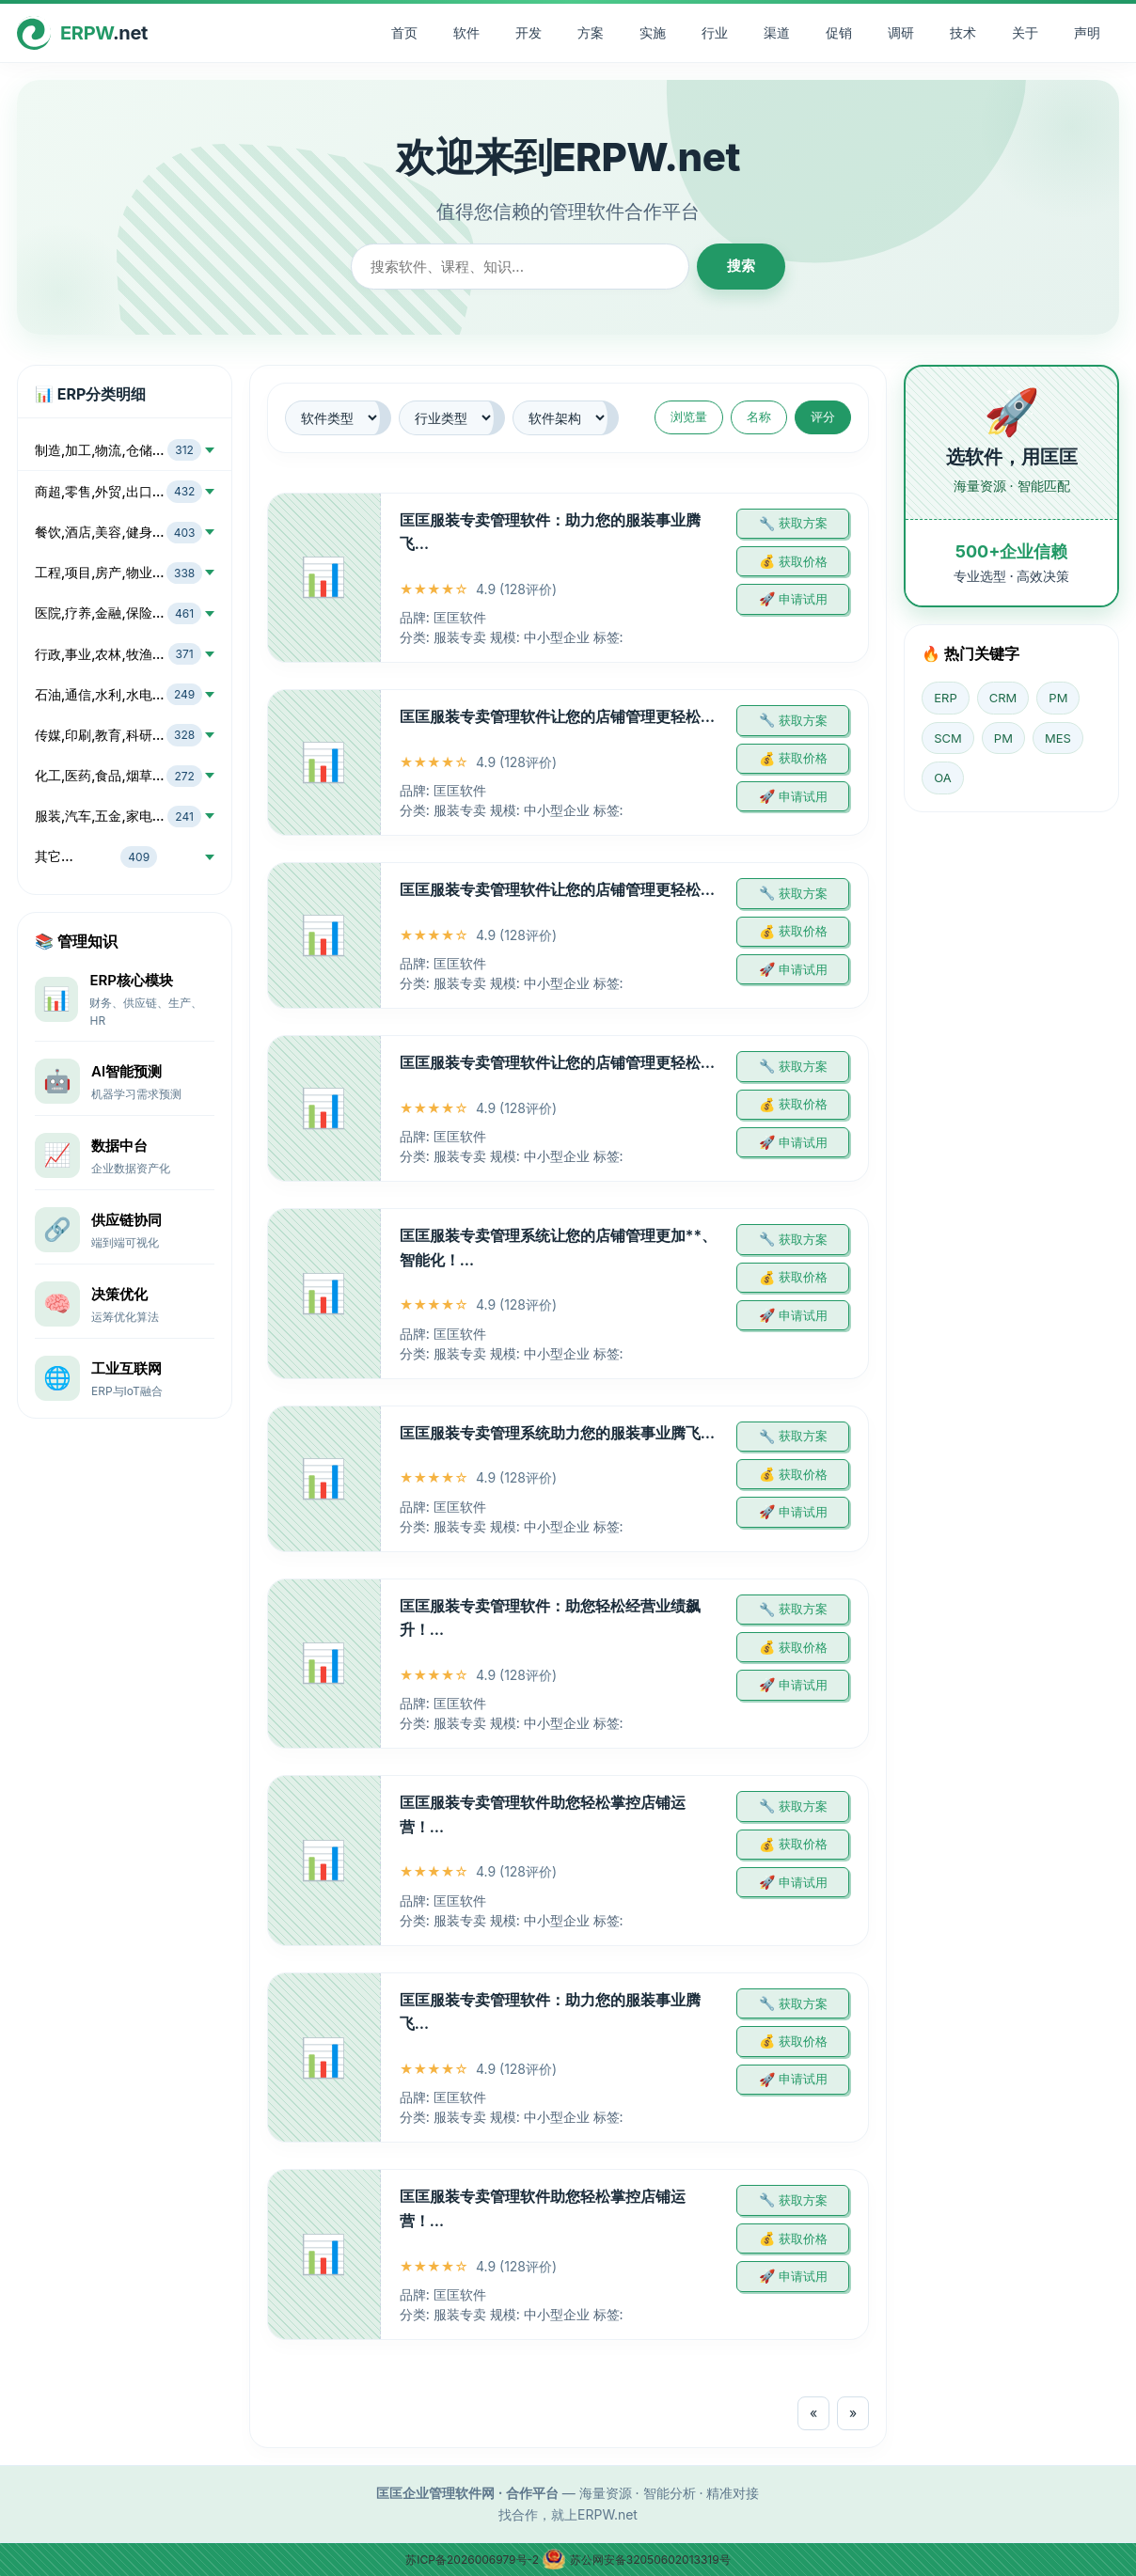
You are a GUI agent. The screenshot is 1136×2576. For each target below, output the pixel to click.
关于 (1025, 32)
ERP (945, 697)
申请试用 (803, 598)
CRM (1003, 697)
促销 (839, 32)
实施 (652, 32)
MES (1058, 738)
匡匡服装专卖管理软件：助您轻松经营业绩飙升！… (550, 1618)
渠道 (777, 32)
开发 (528, 32)
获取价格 (803, 561)
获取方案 (803, 522)
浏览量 (689, 416)
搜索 (741, 266)
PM (1058, 697)
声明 (1087, 32)
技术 (963, 32)
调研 (901, 32)
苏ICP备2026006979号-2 (473, 2559)
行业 (715, 32)
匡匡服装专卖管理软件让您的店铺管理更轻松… (557, 716)
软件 (466, 32)
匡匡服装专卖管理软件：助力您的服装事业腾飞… (550, 532)
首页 (404, 32)
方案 (590, 32)
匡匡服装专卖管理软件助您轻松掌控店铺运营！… (543, 1814)
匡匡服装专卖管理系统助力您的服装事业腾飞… (557, 1432)
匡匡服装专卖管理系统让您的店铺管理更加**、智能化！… (558, 1247)
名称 (759, 416)
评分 (823, 416)
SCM (948, 738)
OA (942, 777)
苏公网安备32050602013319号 (636, 2559)
